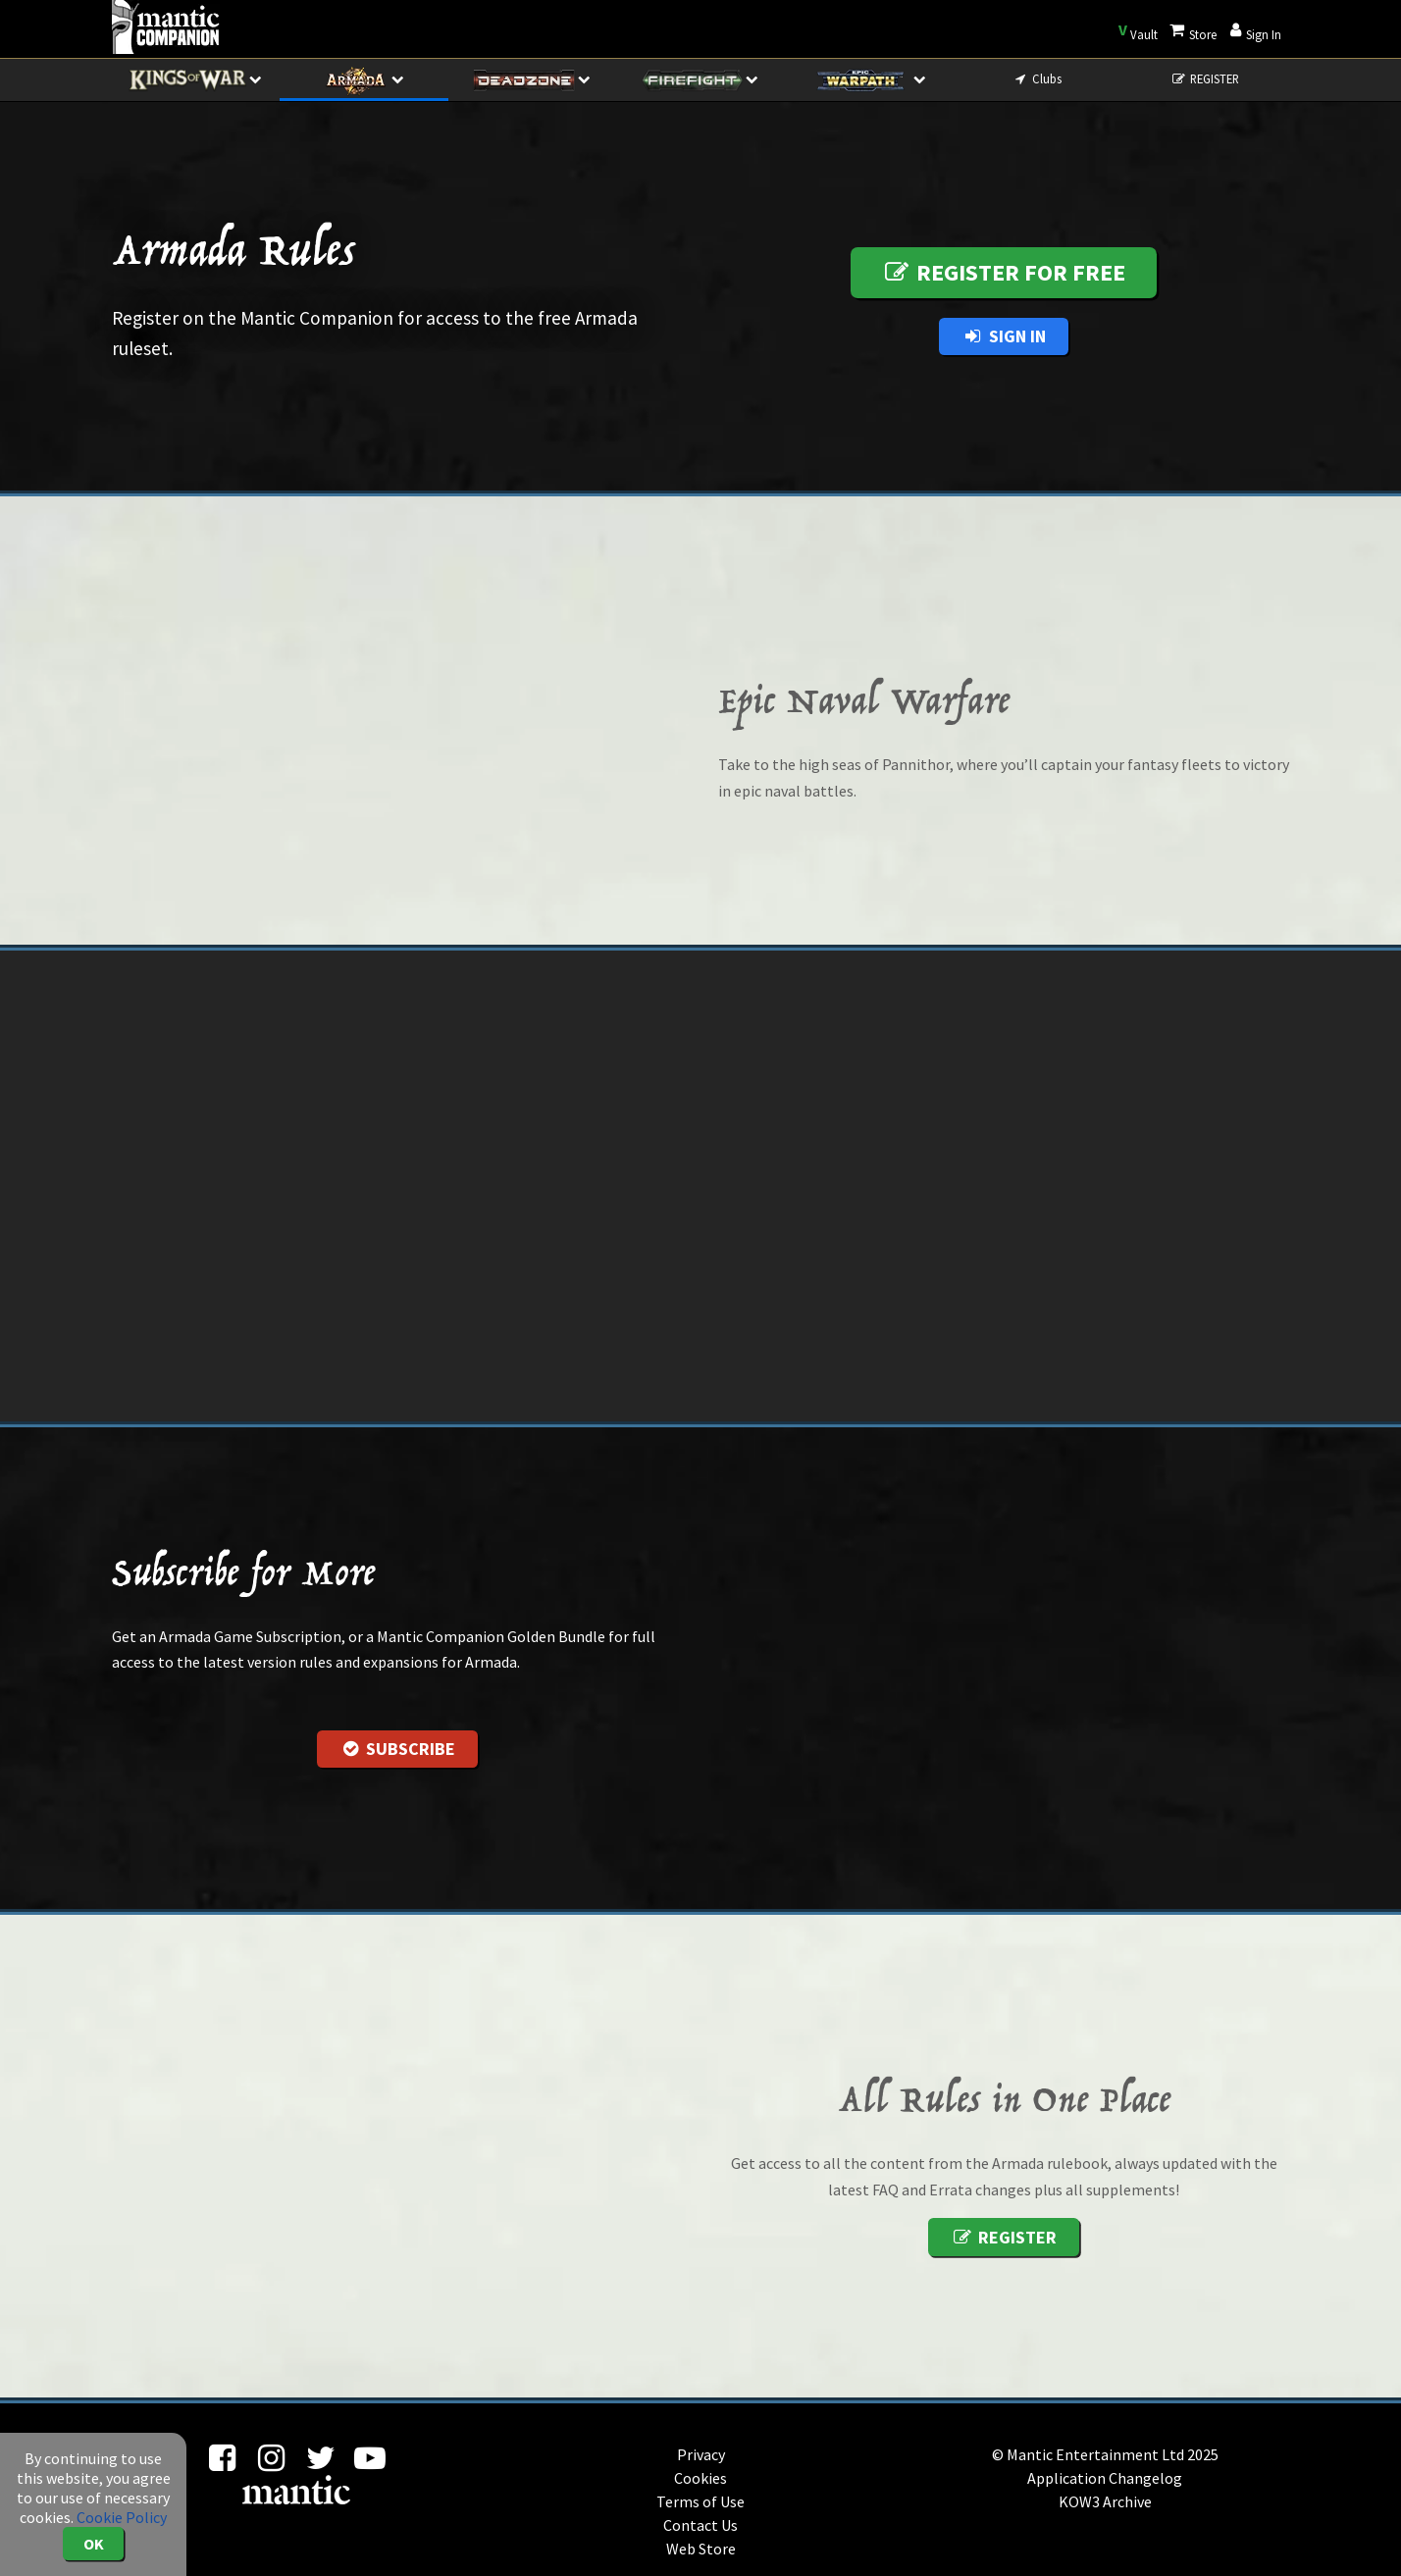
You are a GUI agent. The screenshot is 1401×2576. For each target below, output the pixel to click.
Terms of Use (700, 2501)
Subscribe (397, 1748)
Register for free (1004, 272)
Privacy (701, 2454)
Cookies (700, 2478)
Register (1003, 2237)
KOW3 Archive (1105, 2501)
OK (93, 2543)
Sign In (1003, 336)
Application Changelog (1104, 2478)
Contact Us (700, 2525)
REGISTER (1205, 78)
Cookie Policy (122, 2517)
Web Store (701, 2548)
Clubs (1036, 78)
